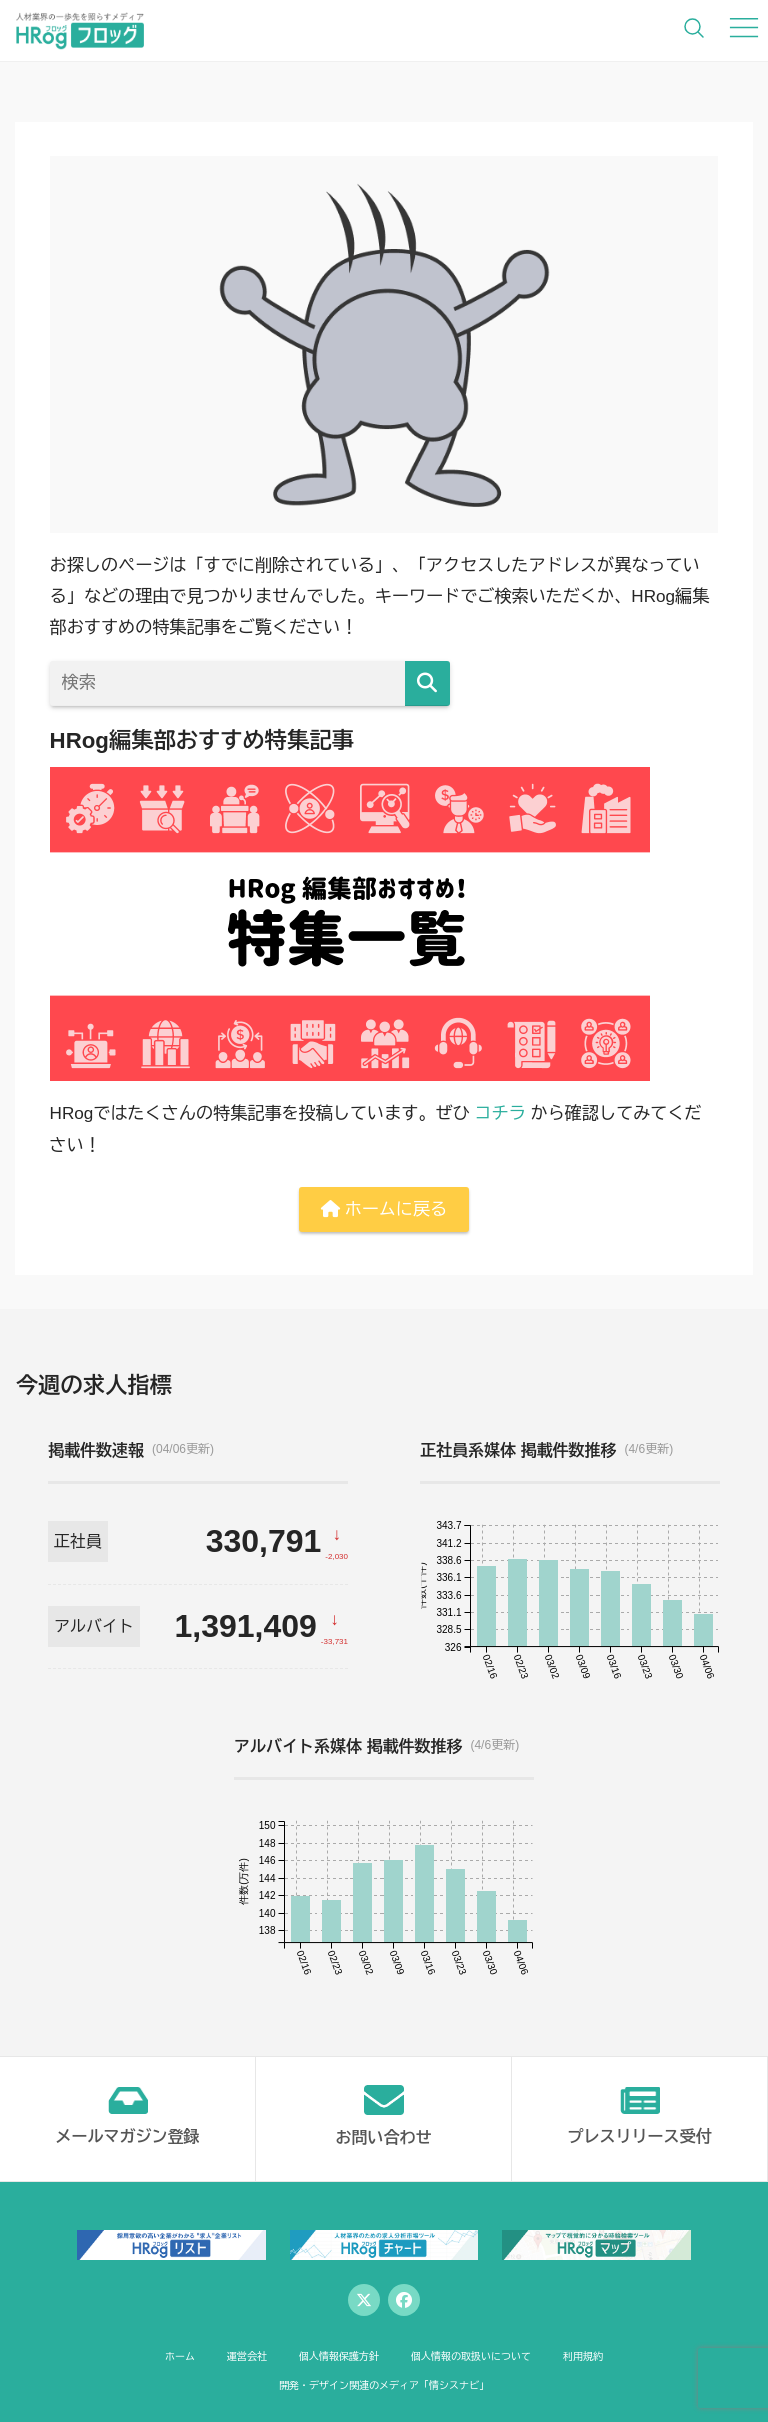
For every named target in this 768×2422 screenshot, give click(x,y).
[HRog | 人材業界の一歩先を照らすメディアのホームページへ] (80, 30)
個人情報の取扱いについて (471, 2356)
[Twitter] (364, 2300)
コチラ (500, 1113)
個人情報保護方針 (339, 2356)
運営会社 (247, 2356)
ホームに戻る (384, 1209)
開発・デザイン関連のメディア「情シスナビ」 (384, 2385)
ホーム (180, 2356)
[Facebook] (404, 2300)
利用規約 (583, 2356)
